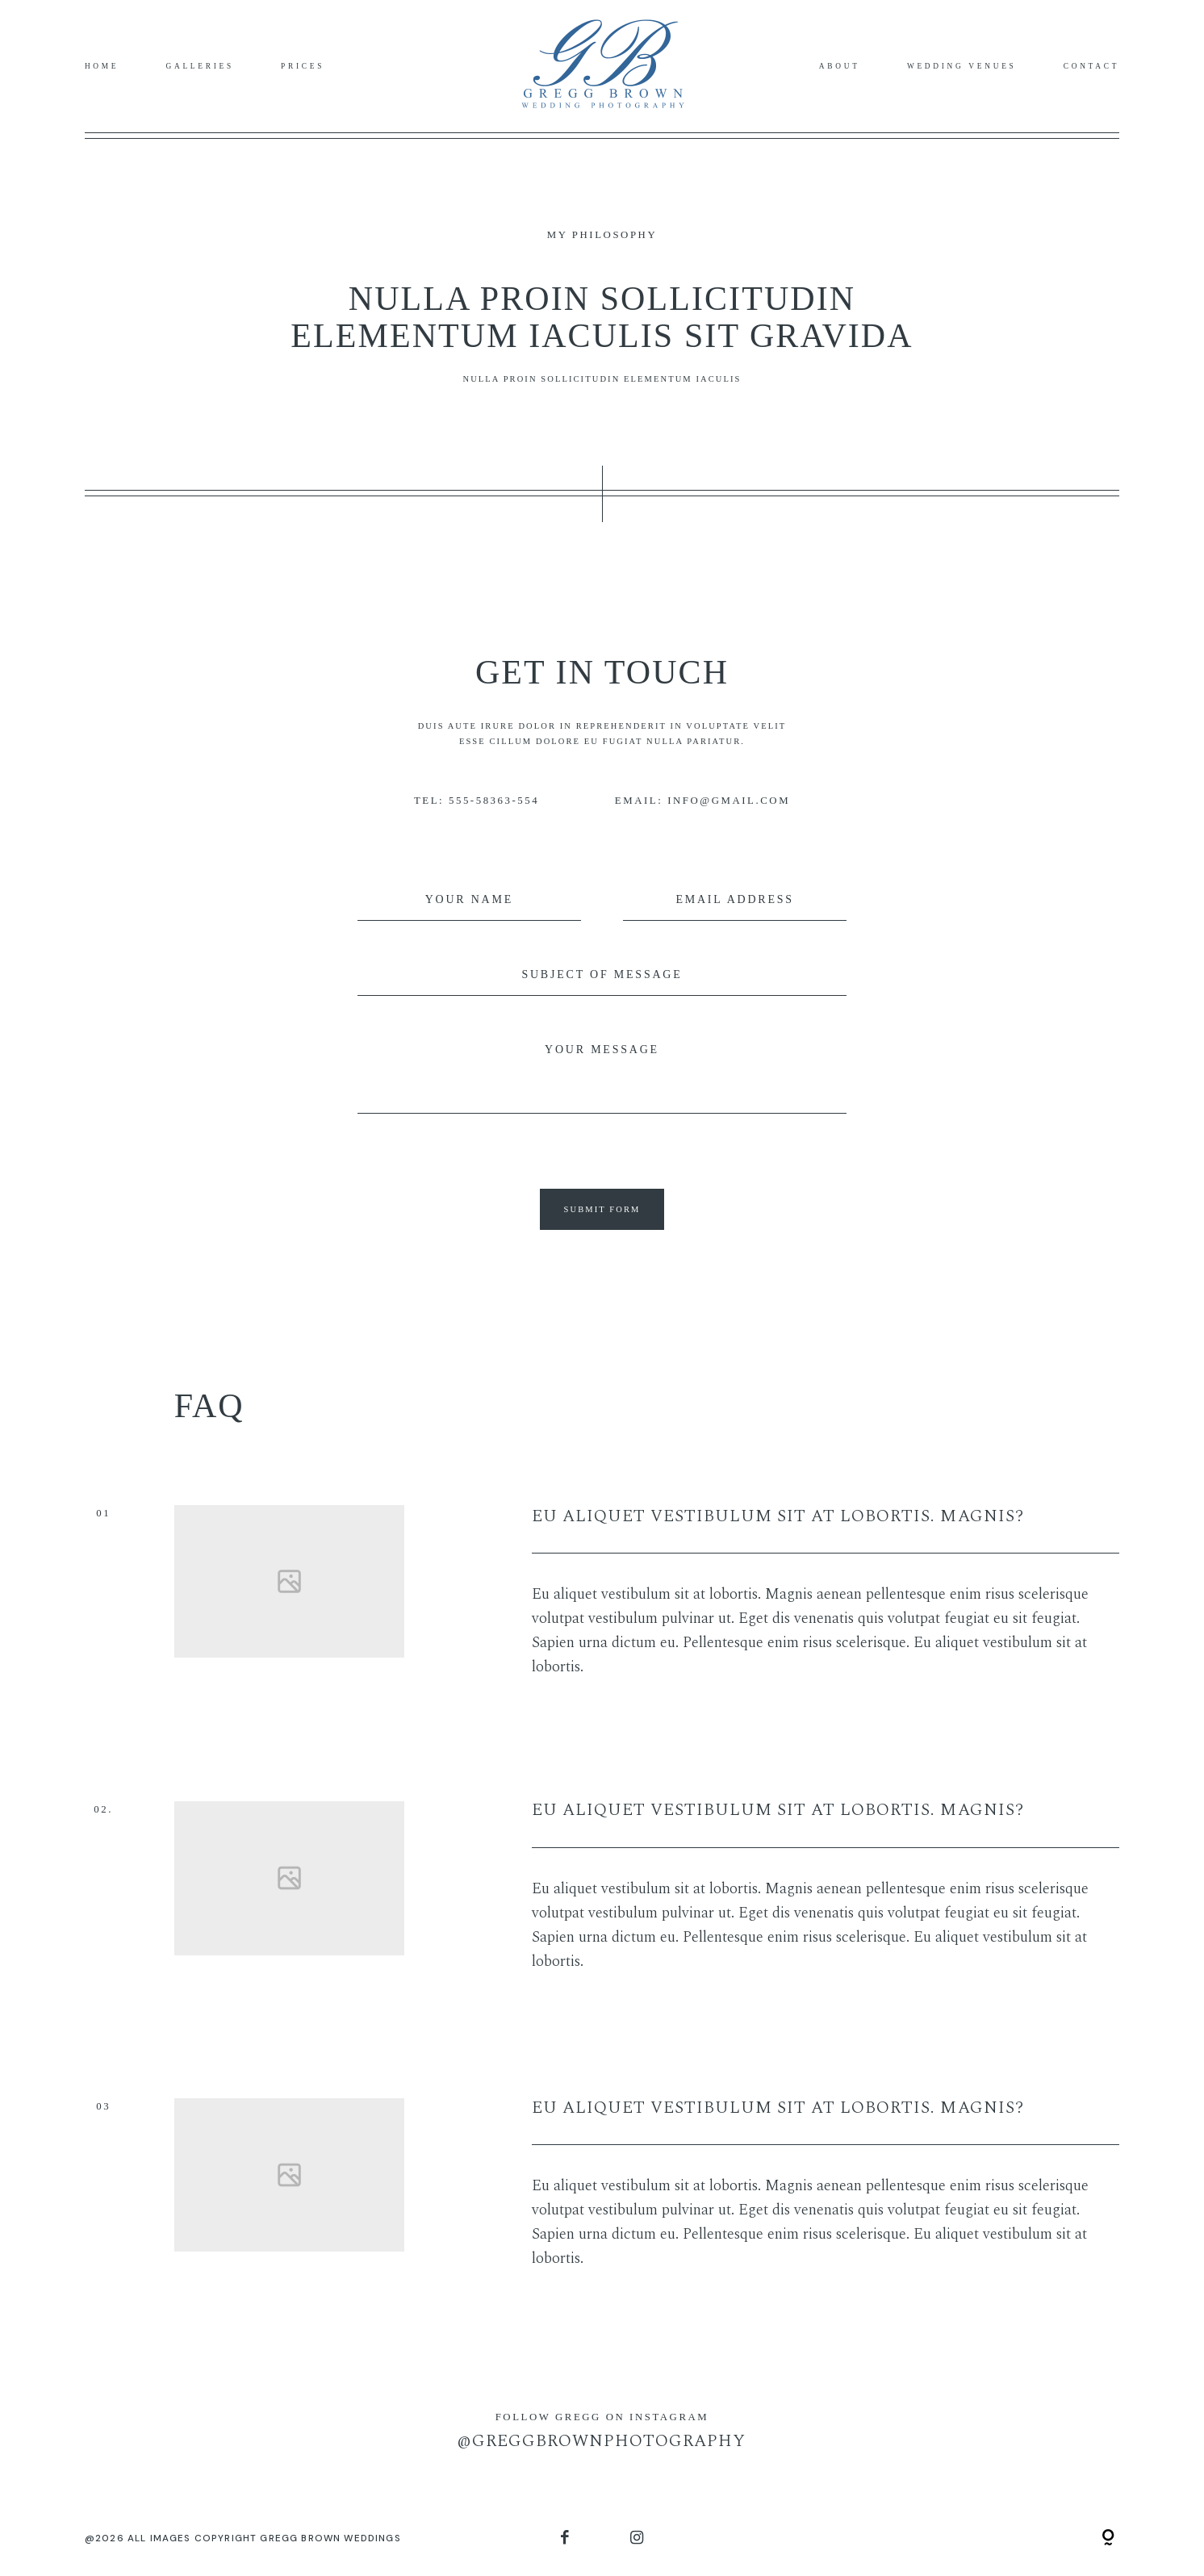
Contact (1091, 66)
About (839, 66)
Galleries (200, 66)
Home (102, 66)
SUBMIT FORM (602, 1209)
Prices (302, 66)
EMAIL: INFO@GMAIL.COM (702, 800)
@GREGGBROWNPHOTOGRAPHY (602, 2441)
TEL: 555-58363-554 (476, 800)
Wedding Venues (962, 66)
